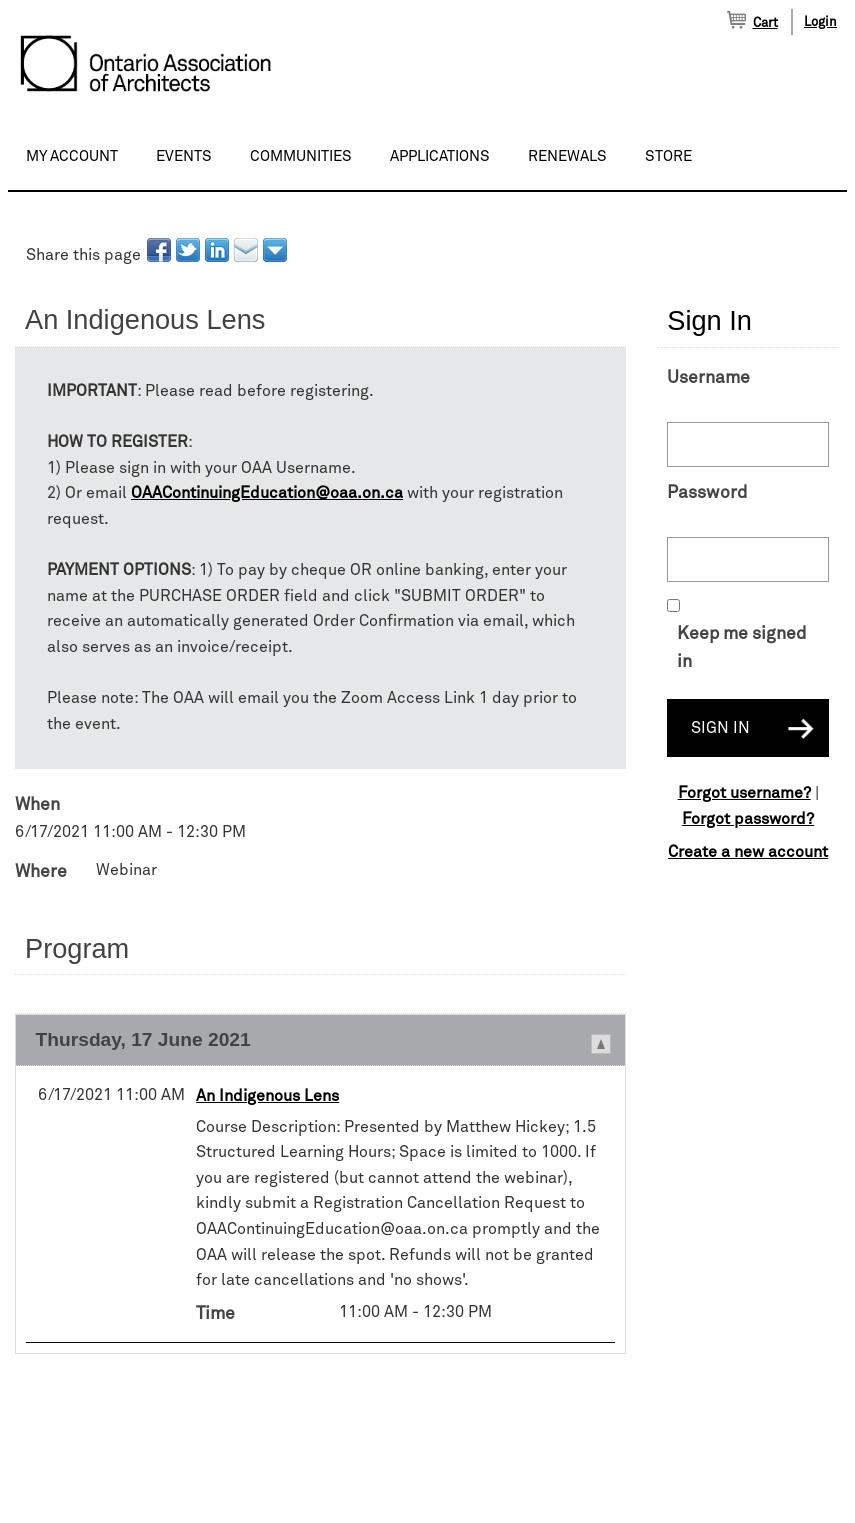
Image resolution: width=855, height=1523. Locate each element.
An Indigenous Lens (267, 1096)
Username (708, 378)
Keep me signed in (741, 648)
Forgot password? (748, 819)
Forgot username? (744, 793)
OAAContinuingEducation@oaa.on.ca (267, 493)
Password (707, 493)
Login (820, 22)
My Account (72, 156)
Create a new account (748, 852)
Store (668, 156)
